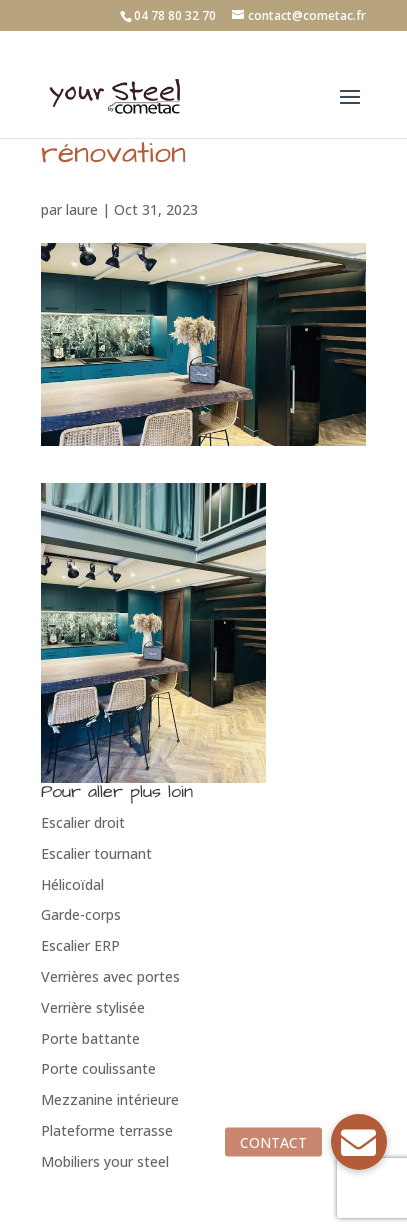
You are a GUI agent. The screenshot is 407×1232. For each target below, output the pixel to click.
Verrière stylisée (93, 1007)
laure (82, 209)
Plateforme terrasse (107, 1130)
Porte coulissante (98, 1068)
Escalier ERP (80, 945)
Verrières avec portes (110, 976)
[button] (359, 1142)
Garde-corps (81, 914)
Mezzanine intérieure (110, 1099)
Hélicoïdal (72, 884)
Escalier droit (83, 822)
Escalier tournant (96, 853)
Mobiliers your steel (105, 1161)
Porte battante (90, 1038)
